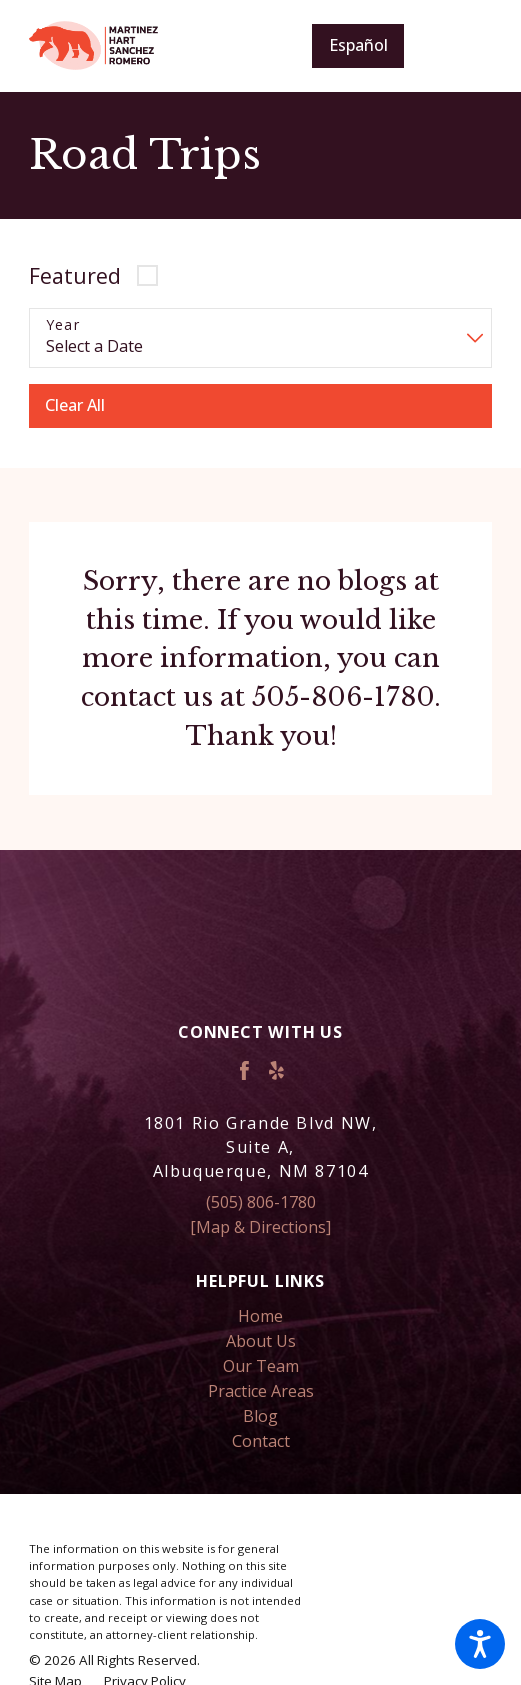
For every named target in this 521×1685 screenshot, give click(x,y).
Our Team (261, 1366)
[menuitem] (261, 1316)
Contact (261, 1441)
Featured (75, 275)
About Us (261, 1341)
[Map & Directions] (260, 1227)
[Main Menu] (462, 45)
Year (63, 325)
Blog (260, 1416)
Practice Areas (261, 1391)
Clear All (75, 405)
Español (358, 45)
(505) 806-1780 (261, 1202)
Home (260, 1316)
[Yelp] (276, 1070)
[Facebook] (244, 1070)
